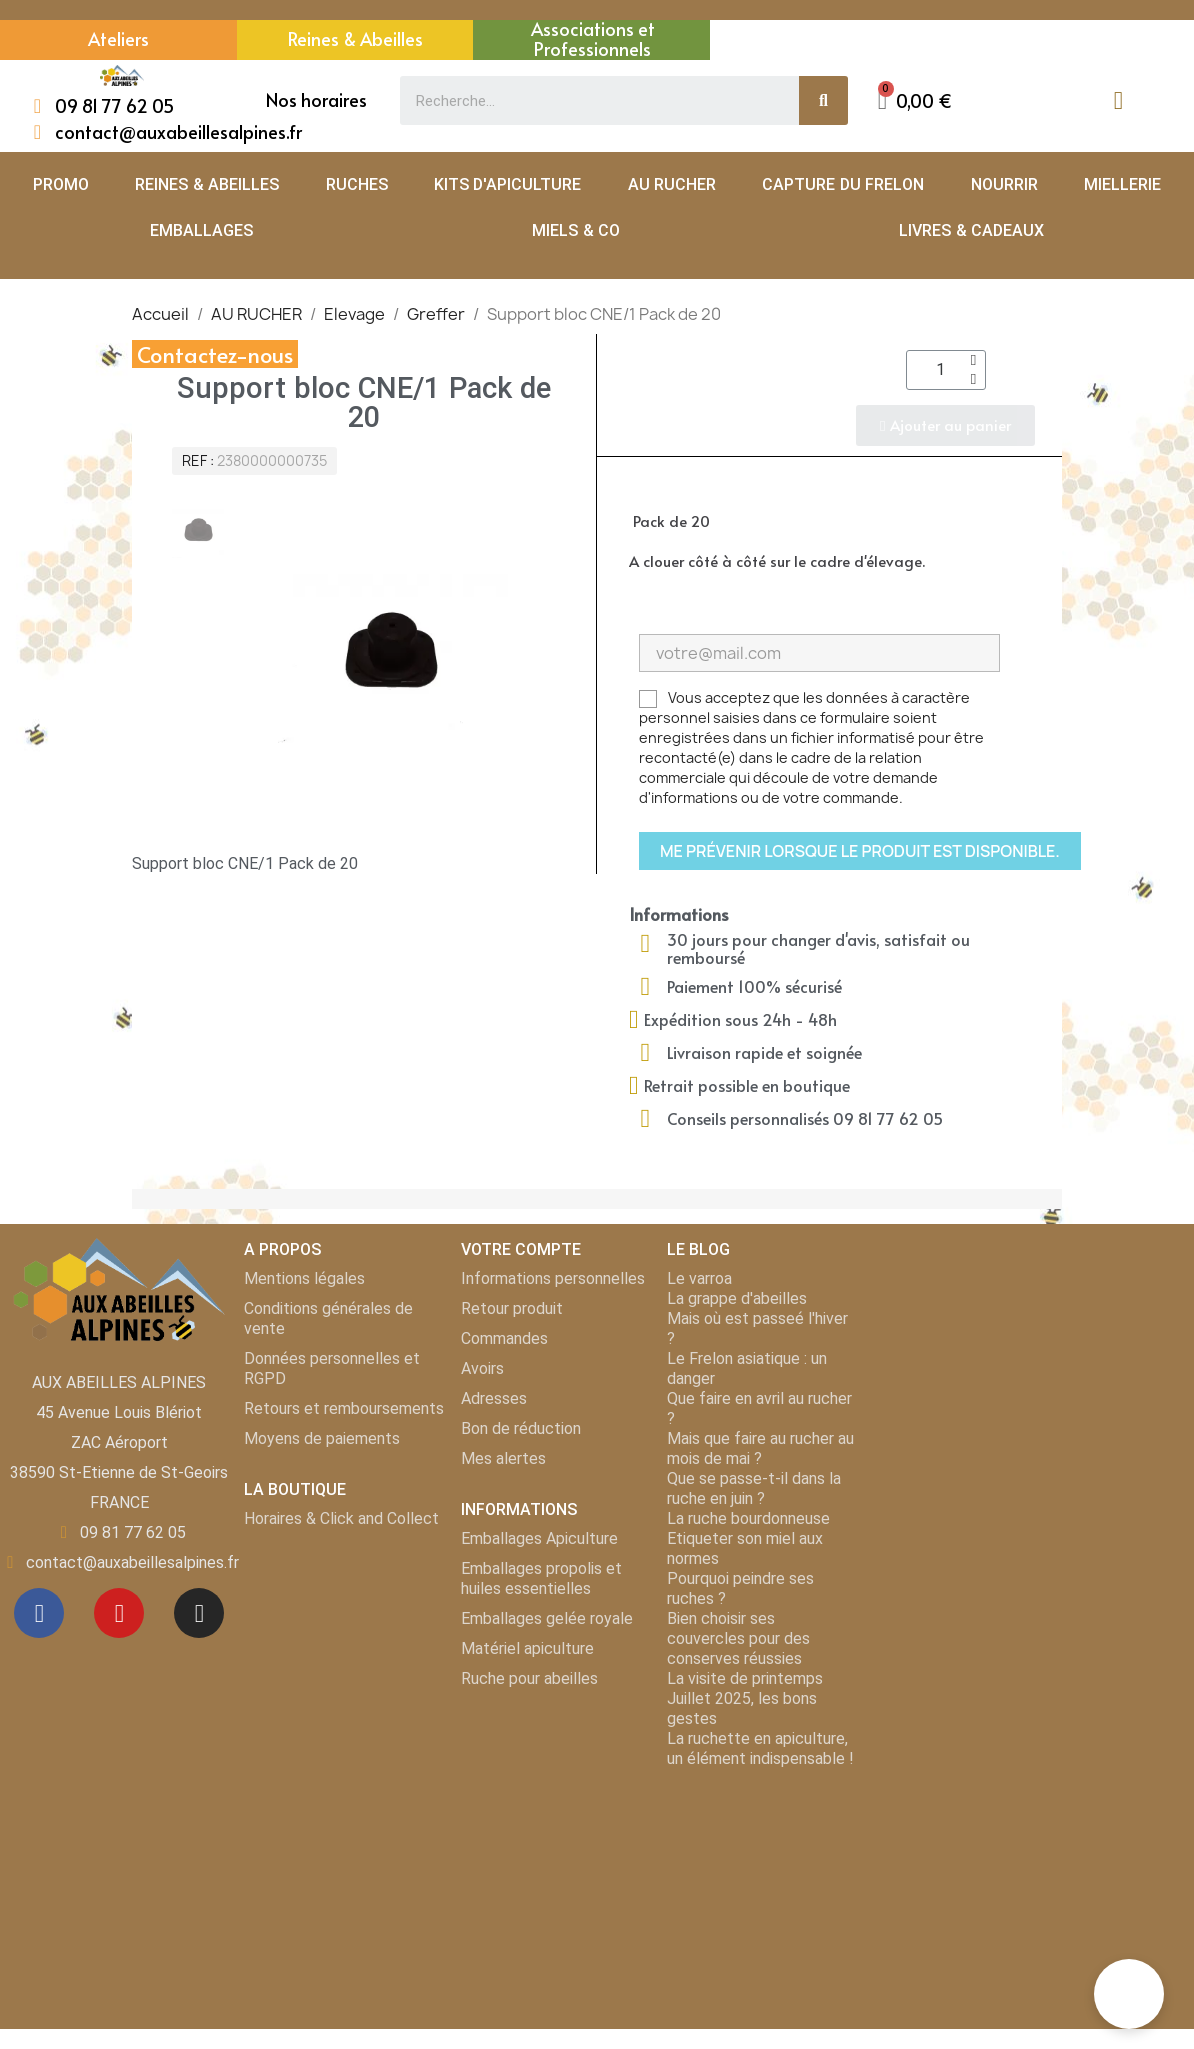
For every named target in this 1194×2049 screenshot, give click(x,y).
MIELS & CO (576, 230)
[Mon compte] (1118, 100)
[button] (915, 100)
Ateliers (118, 38)
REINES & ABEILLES (207, 184)
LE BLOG (698, 1249)
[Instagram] (199, 1613)
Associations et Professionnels (593, 38)
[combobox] (588, 100)
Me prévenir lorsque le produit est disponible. (860, 851)
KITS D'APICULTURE (507, 184)
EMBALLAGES (201, 230)
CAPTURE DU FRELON (843, 184)
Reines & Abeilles (355, 38)
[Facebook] (39, 1613)
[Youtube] (119, 1613)
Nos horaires (316, 99)
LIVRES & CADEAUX (971, 230)
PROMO (61, 184)
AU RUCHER (672, 184)
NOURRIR (1004, 184)
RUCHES (357, 184)
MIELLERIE (1122, 184)
